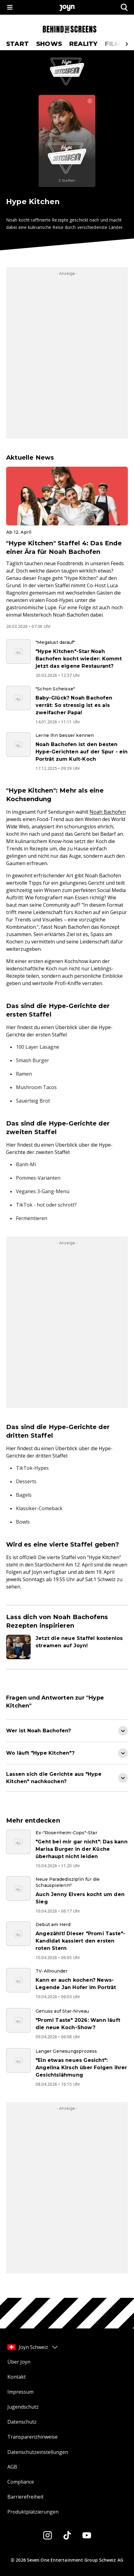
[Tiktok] (67, 2535)
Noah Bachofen (108, 811)
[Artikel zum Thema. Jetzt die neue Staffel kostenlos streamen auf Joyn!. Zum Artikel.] (67, 1647)
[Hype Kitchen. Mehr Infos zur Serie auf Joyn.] (67, 141)
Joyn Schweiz (33, 2347)
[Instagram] (47, 2535)
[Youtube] (87, 2535)
